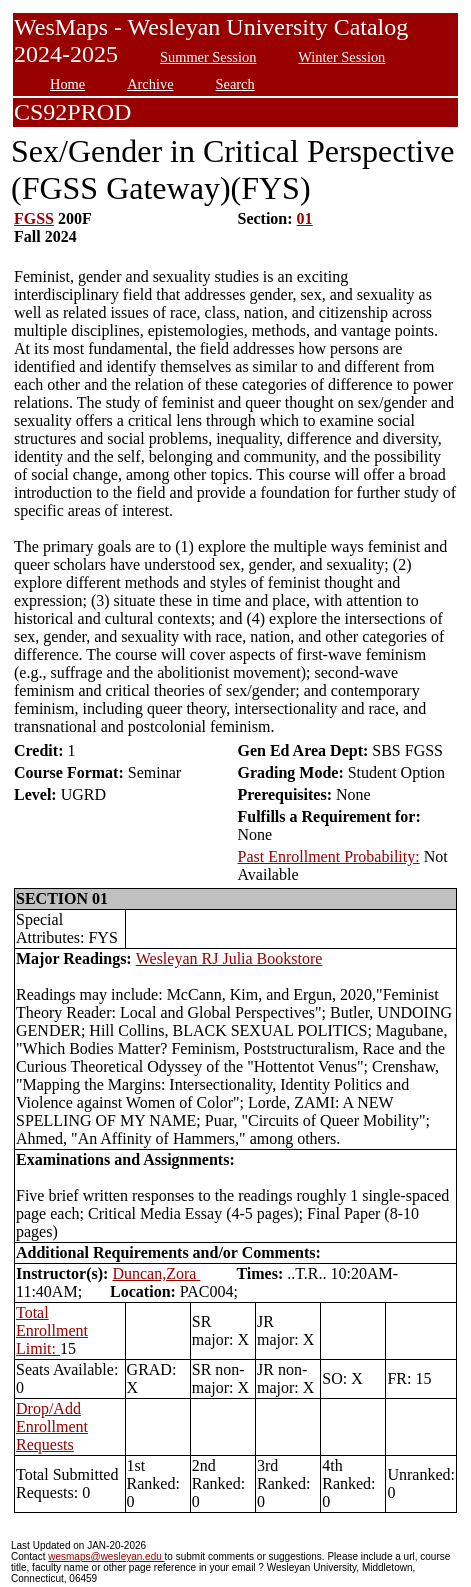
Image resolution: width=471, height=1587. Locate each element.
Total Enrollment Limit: (52, 1330)
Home (67, 84)
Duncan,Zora (156, 1273)
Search (235, 84)
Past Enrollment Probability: (328, 856)
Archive (150, 84)
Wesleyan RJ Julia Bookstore (229, 958)
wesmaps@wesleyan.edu (106, 1556)
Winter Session (341, 57)
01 (305, 218)
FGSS (34, 218)
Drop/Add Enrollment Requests (52, 1426)
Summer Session (208, 57)
